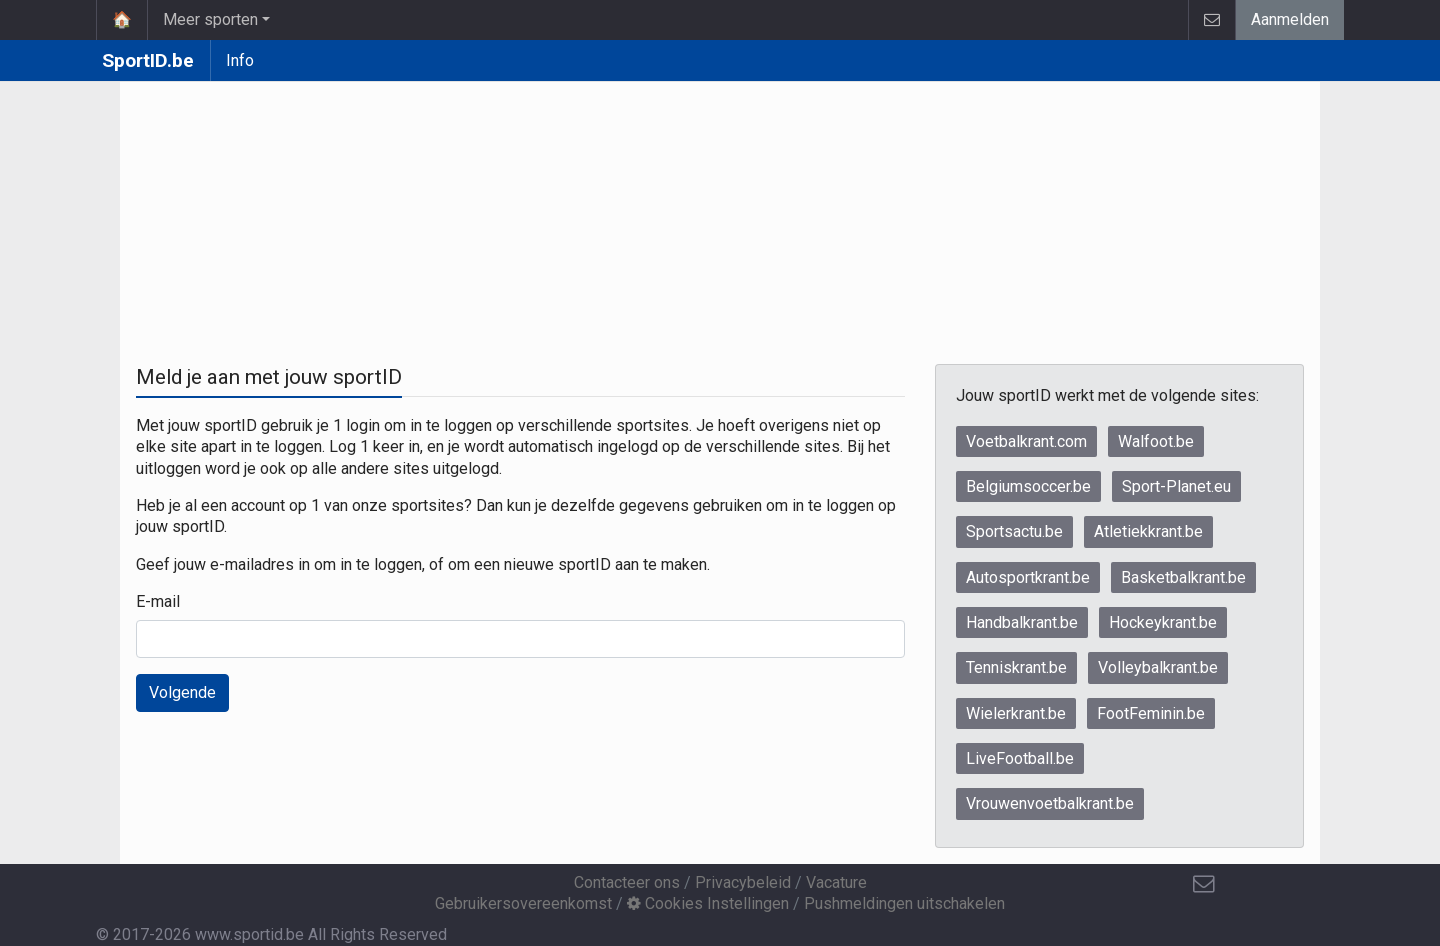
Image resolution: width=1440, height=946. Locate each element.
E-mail (158, 601)
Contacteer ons (627, 882)
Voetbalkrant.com (1026, 441)
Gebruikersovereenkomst (523, 903)
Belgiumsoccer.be (1028, 486)
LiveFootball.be (1020, 758)
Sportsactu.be (1014, 531)
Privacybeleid (743, 882)
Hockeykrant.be (1163, 622)
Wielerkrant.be (1016, 713)
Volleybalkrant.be (1158, 667)
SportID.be (148, 60)
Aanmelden (1290, 19)
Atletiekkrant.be (1148, 531)
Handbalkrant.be (1022, 622)
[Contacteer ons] (1204, 884)
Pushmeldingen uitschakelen (904, 903)
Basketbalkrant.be (1183, 577)
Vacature (836, 882)
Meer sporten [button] (210, 19)
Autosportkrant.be (1028, 577)
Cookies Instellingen (708, 903)
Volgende (182, 692)
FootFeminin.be (1151, 713)
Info (240, 60)
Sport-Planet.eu (1176, 486)
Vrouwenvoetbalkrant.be (1050, 803)
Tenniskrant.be (1016, 667)
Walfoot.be (1156, 441)
